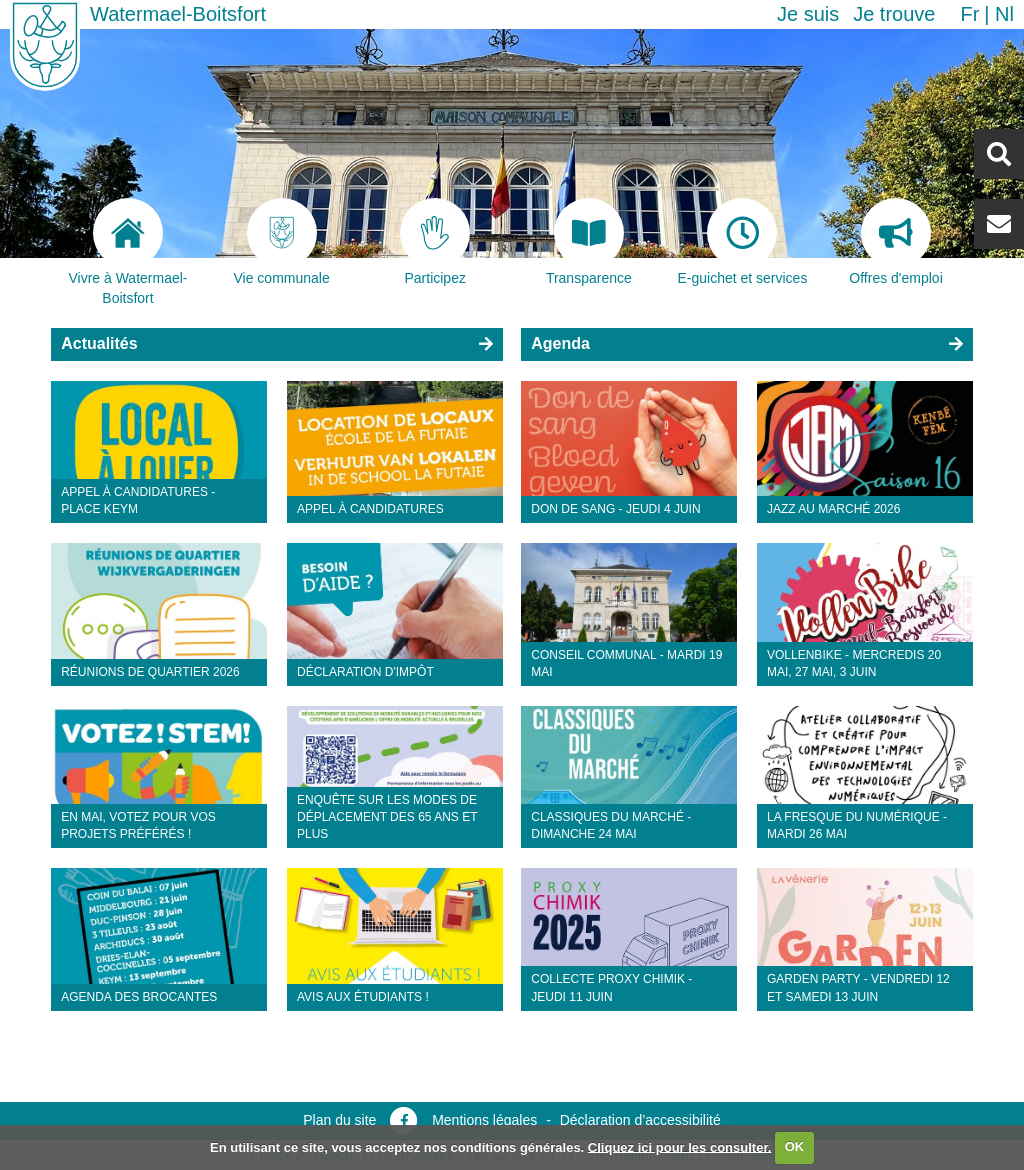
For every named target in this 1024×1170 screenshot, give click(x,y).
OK (795, 1146)
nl (1004, 14)
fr (969, 14)
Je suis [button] (808, 14)
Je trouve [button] (894, 14)
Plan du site (339, 1120)
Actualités (99, 343)
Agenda (560, 343)
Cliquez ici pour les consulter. (680, 1146)
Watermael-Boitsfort (178, 14)
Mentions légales (484, 1120)
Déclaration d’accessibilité (640, 1120)
